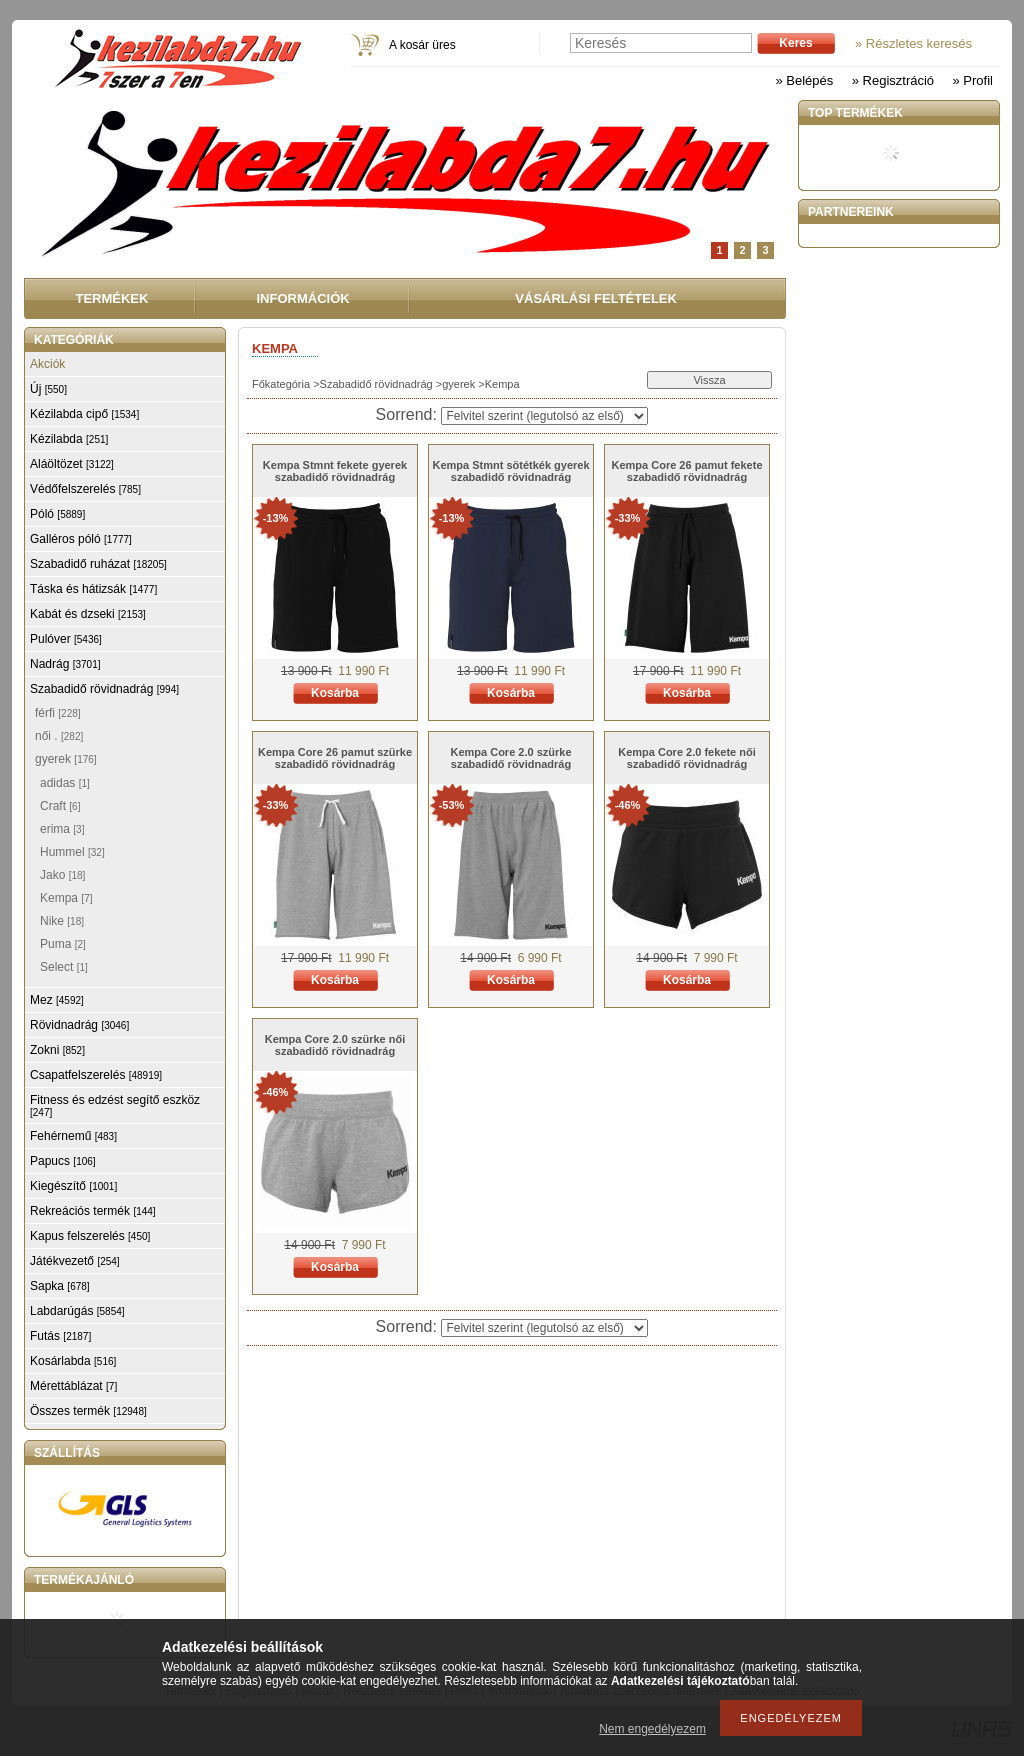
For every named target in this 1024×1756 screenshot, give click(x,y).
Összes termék (88, 1411)
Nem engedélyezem (652, 1729)
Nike (62, 921)
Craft (60, 806)
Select (64, 967)
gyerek (458, 384)
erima (62, 829)
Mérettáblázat (73, 1386)
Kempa (66, 898)
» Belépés (804, 80)
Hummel (72, 852)
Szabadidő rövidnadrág (376, 384)
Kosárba (335, 693)
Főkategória (281, 384)
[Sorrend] (544, 416)
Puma (63, 944)
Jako (62, 875)
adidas (65, 783)
